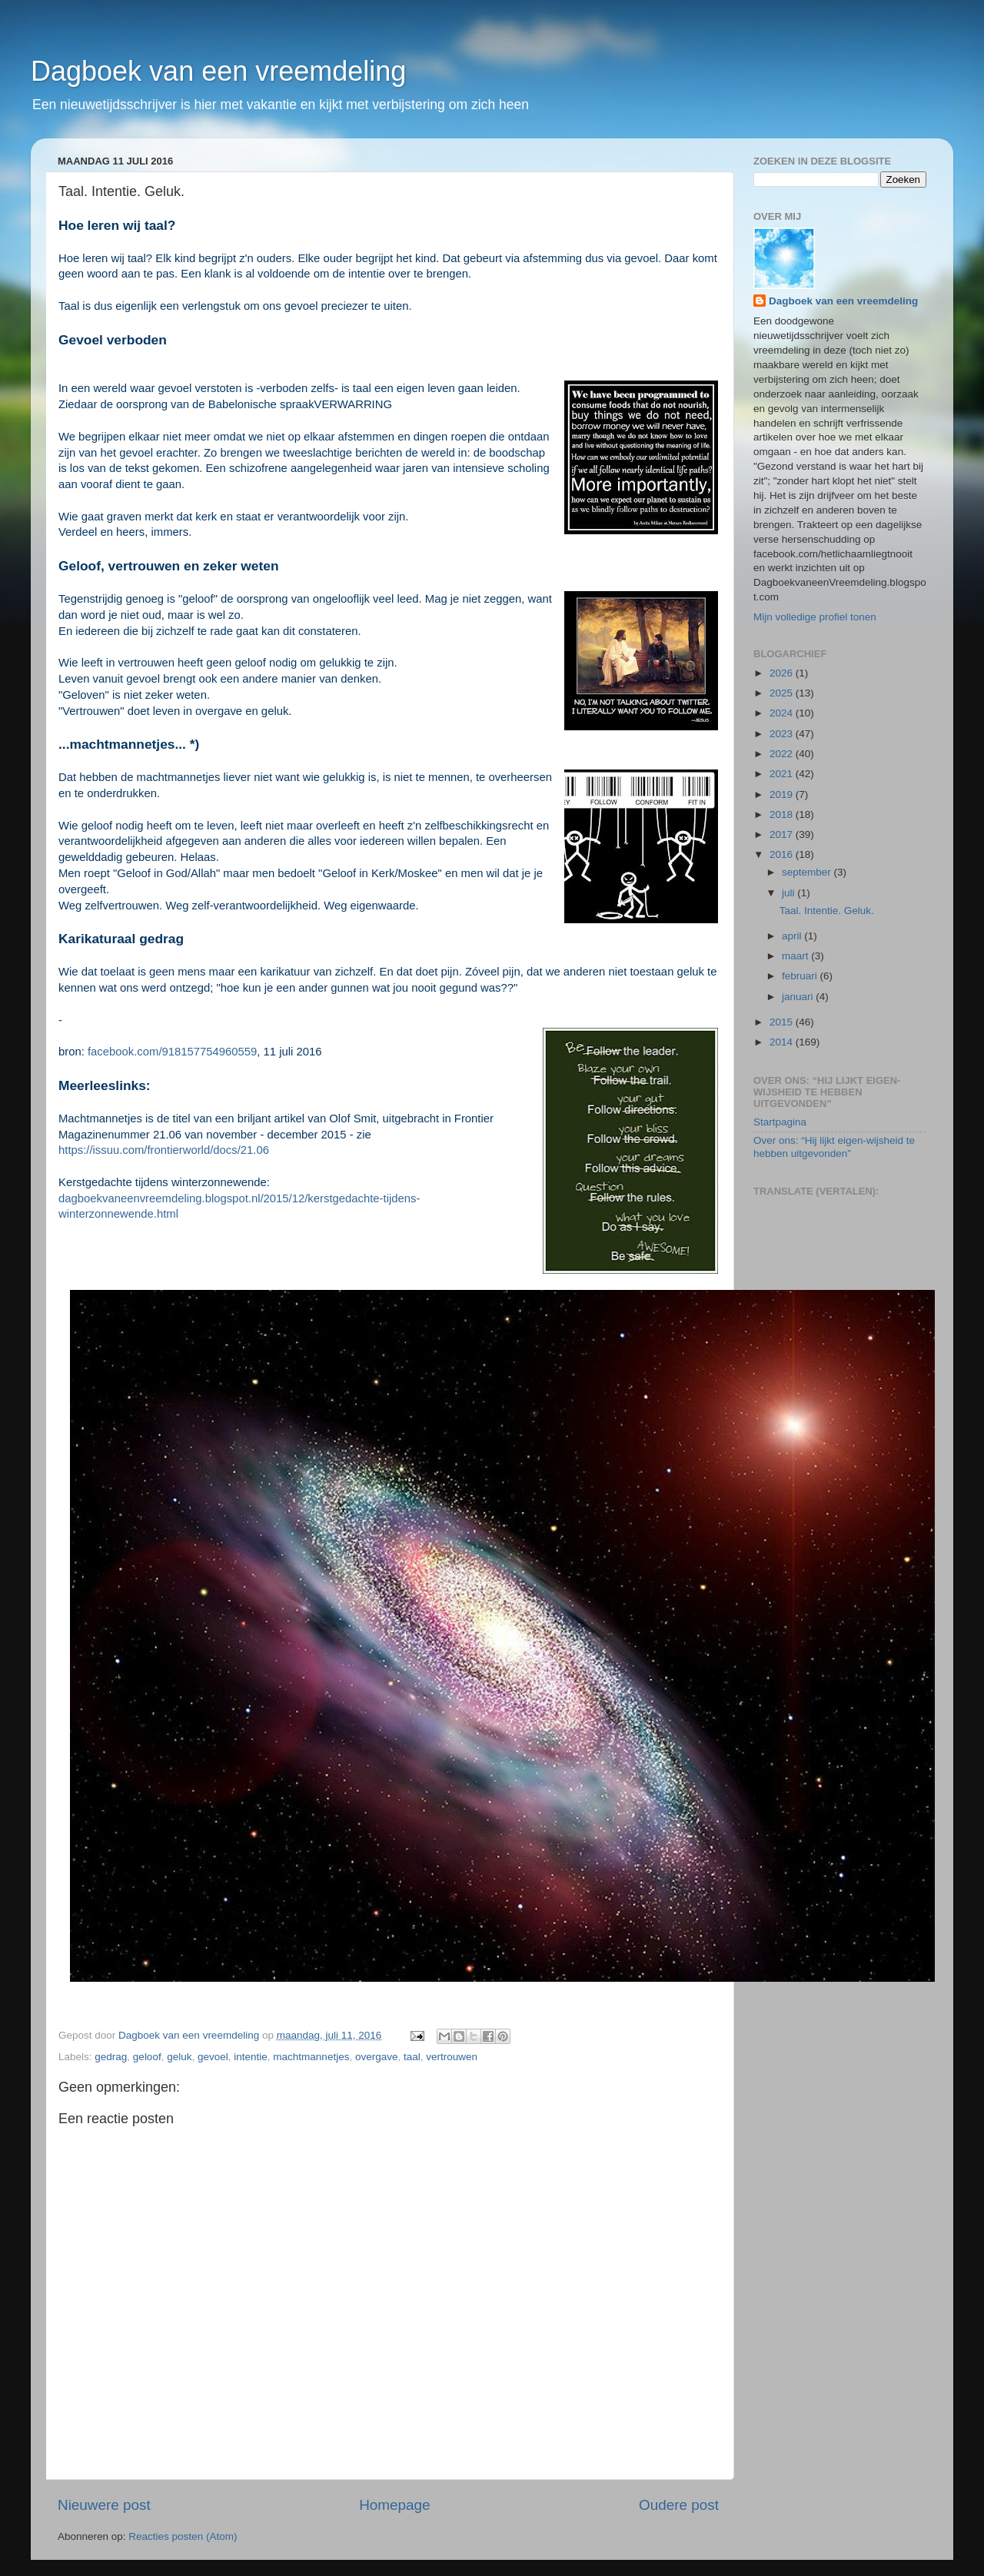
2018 (783, 814)
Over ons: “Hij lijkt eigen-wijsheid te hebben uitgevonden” (834, 1146)
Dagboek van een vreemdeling (218, 71)
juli (789, 893)
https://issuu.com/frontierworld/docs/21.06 (163, 1150)
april (793, 936)
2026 (783, 673)
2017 (783, 834)
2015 (783, 1022)
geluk (179, 2056)
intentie (251, 2056)
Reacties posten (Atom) (182, 2536)
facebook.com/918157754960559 (172, 1051)
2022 (783, 754)
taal (412, 2056)
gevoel (213, 2056)
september (808, 872)
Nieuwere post (104, 2505)
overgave (376, 2056)
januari (799, 996)
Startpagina (779, 1122)
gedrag (111, 2056)
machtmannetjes (311, 2056)
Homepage (394, 2505)
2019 (783, 794)
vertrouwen (451, 2056)
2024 (783, 713)
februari (801, 976)
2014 (783, 1042)
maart (796, 956)
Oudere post (679, 2505)
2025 (783, 693)
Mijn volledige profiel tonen (814, 617)
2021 (783, 773)
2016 (783, 854)
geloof (147, 2056)
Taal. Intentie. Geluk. (827, 910)
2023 (783, 734)
